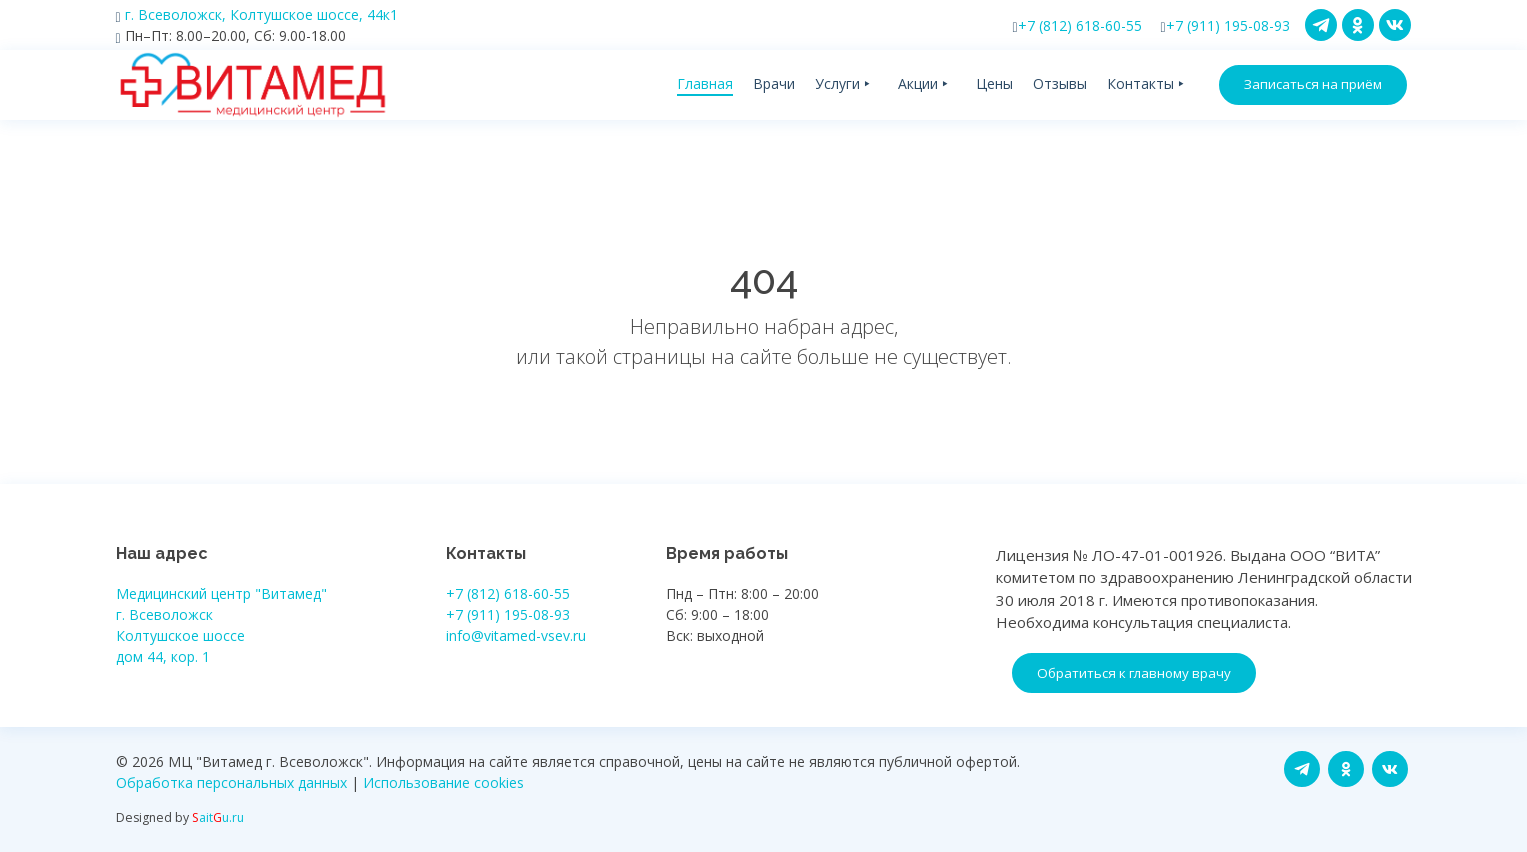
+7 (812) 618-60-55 (1077, 25)
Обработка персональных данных (231, 782)
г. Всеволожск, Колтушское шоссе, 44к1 (257, 14)
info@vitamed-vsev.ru (516, 635)
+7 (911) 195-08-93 (1225, 25)
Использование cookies (443, 782)
